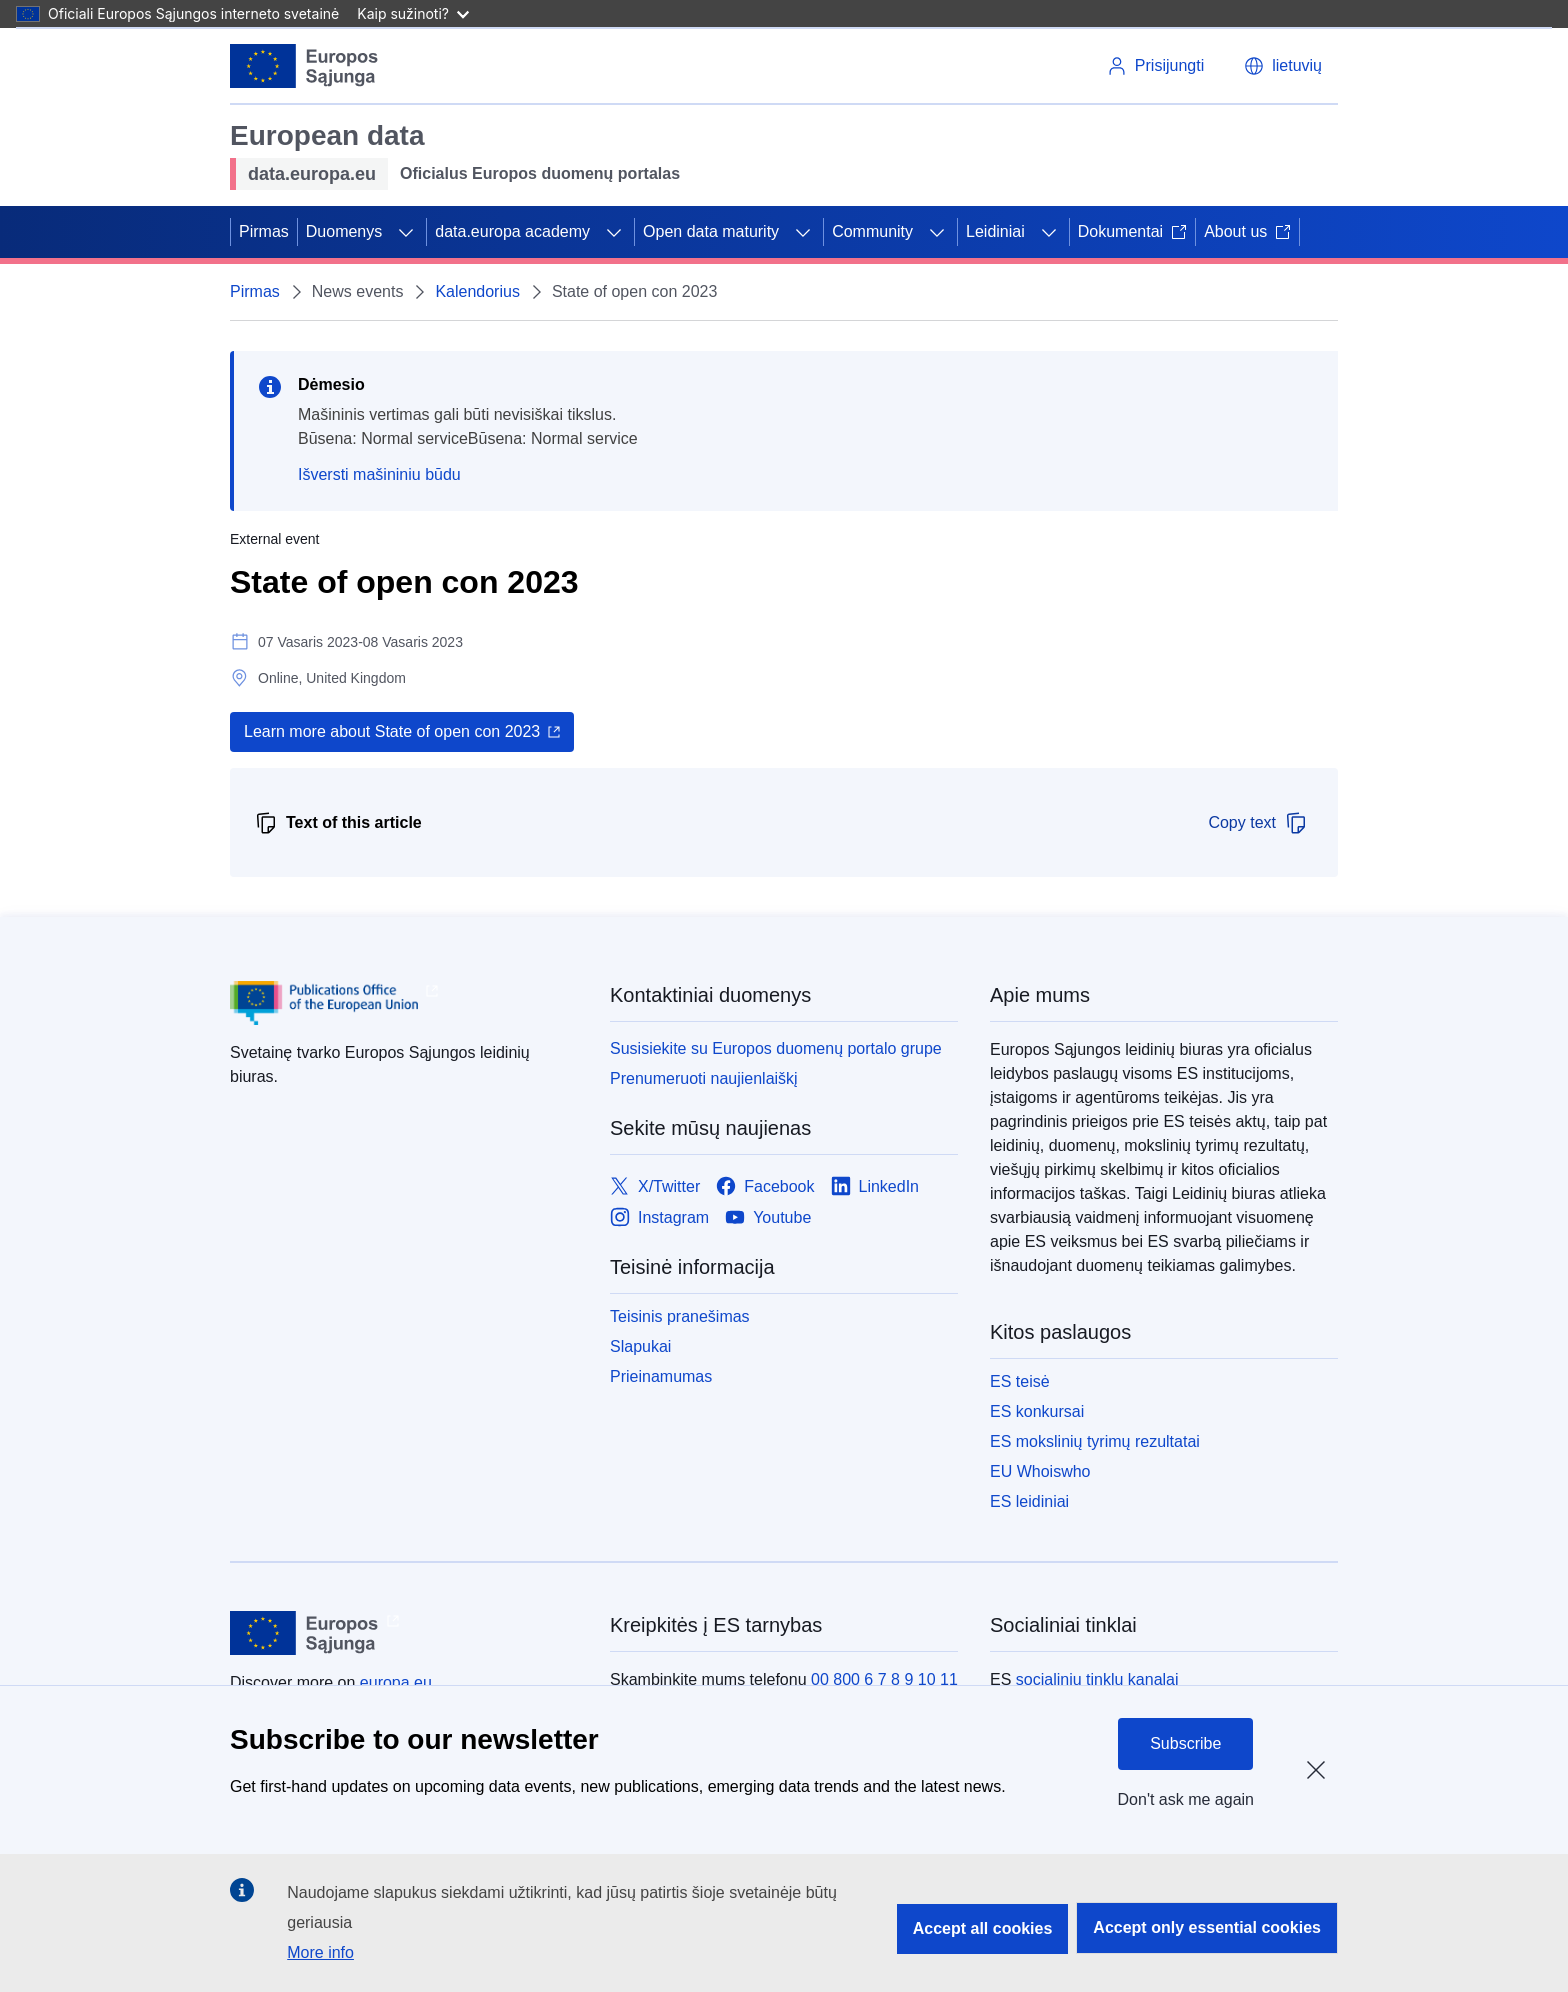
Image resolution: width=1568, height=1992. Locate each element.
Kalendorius (477, 291)
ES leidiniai (1029, 1501)
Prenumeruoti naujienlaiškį (704, 1078)
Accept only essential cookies (1207, 1927)
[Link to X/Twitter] (655, 1186)
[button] (1283, 66)
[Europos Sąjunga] (304, 66)
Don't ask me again (1186, 1799)
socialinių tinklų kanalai (1097, 1679)
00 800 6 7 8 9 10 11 (884, 1679)
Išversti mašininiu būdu (379, 474)
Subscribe (1185, 1743)
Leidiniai (995, 231)
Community (872, 231)
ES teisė (1020, 1381)
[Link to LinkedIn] (875, 1186)
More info (320, 1952)
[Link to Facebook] (765, 1186)
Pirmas (264, 231)
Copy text (1258, 823)
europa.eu (396, 1682)
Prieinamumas (661, 1376)
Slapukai (640, 1346)
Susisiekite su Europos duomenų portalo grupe (776, 1048)
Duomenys (344, 231)
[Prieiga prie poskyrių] (406, 232)
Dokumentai (1132, 231)
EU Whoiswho (1040, 1471)
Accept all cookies (983, 1928)
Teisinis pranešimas (680, 1316)
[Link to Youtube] (768, 1217)
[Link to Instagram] (659, 1217)
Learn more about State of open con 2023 (392, 731)
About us (1247, 231)
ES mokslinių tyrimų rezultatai (1095, 1441)
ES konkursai (1037, 1411)
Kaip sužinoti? (413, 13)
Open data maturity (711, 231)
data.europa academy (512, 231)
